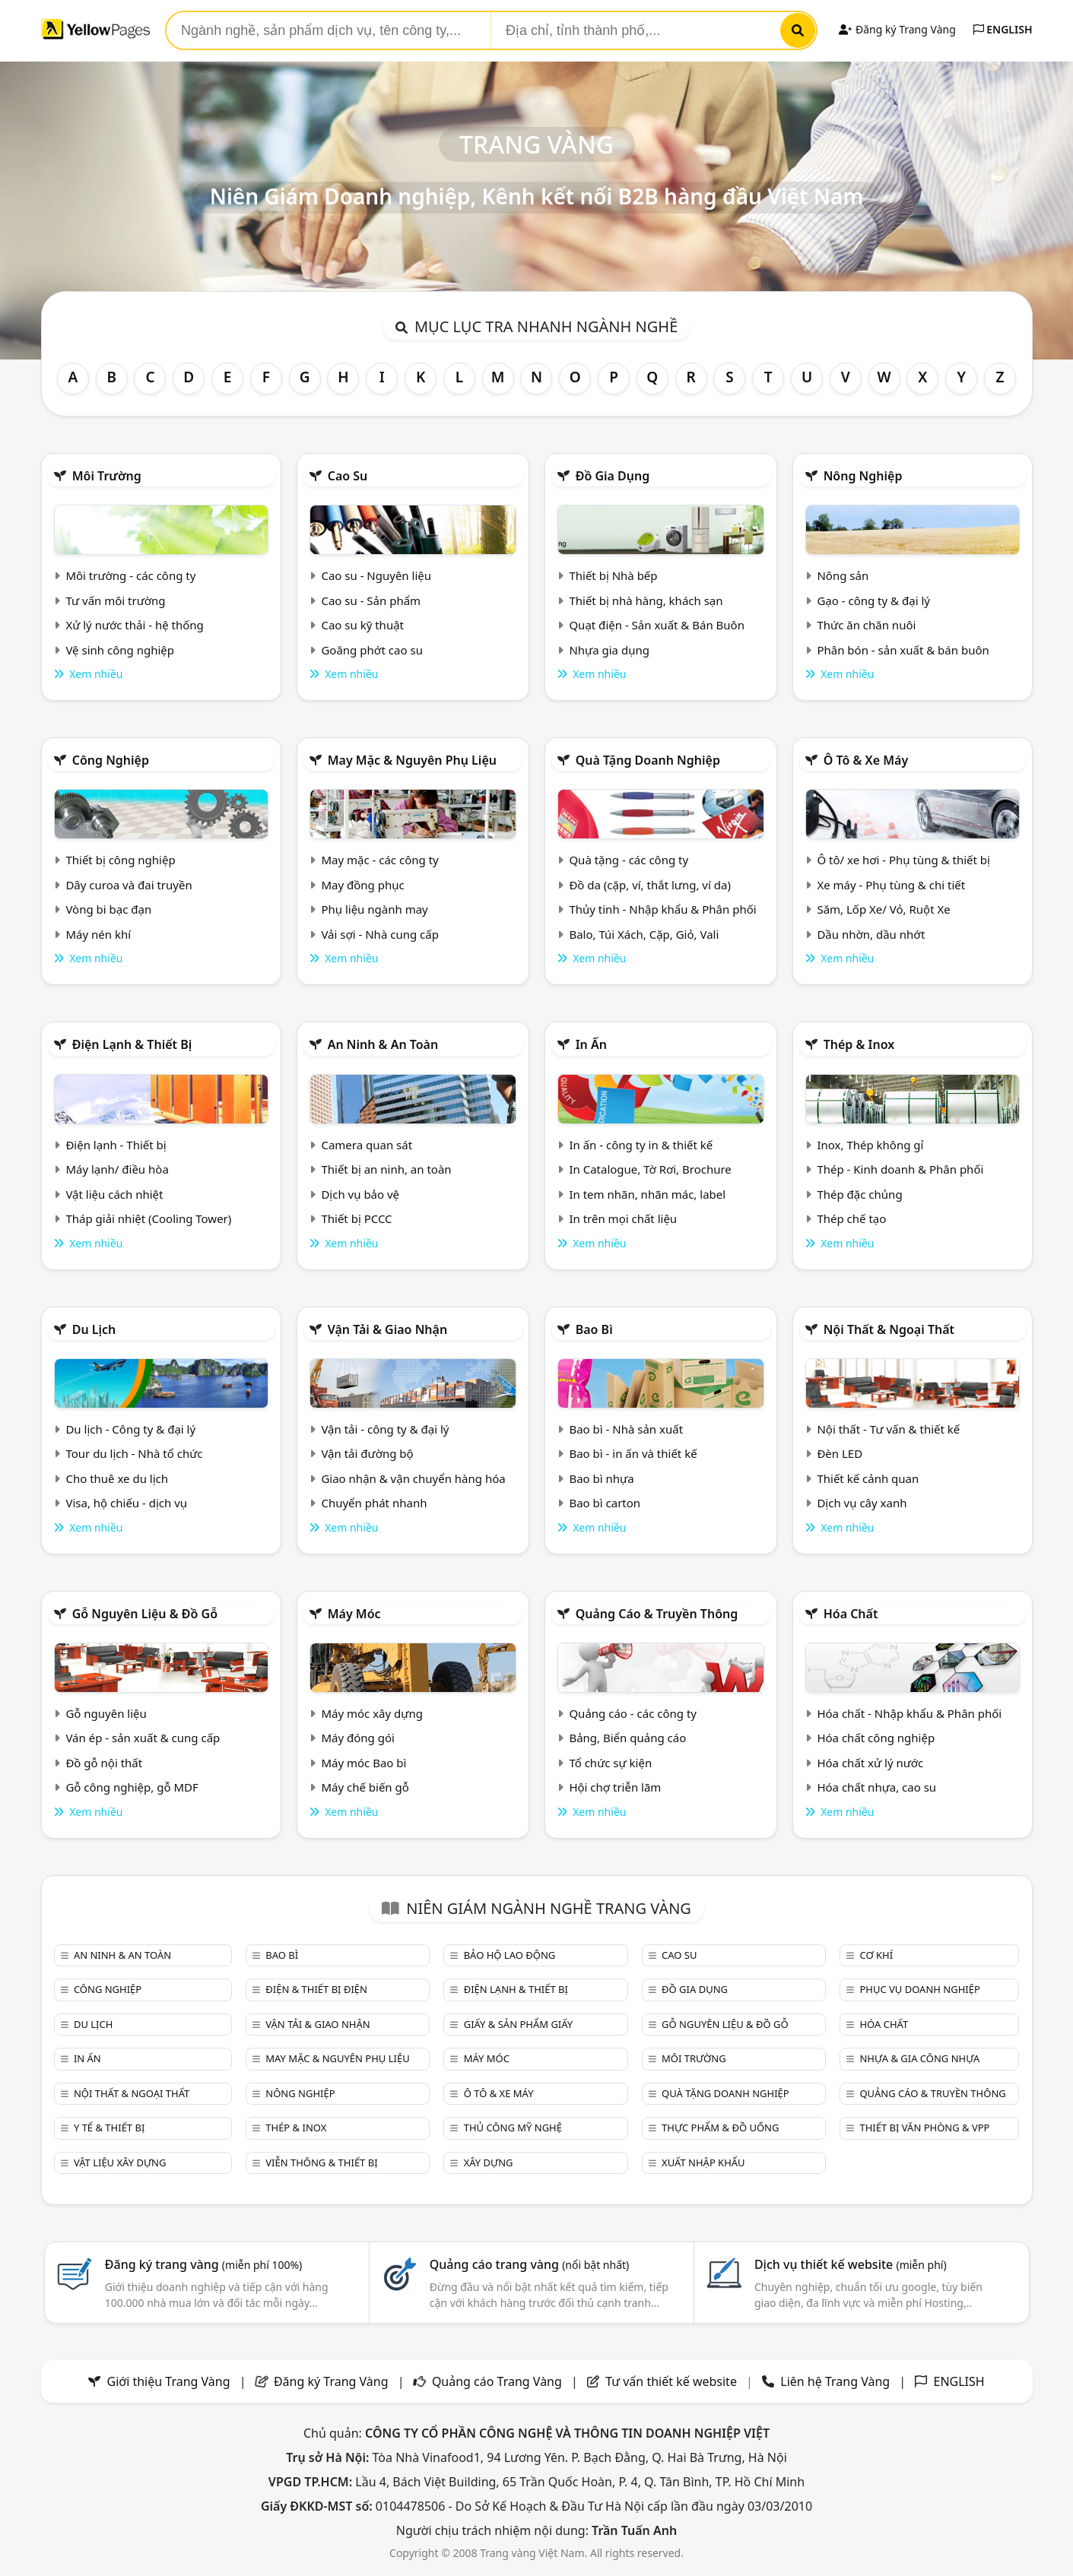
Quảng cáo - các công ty (633, 1713)
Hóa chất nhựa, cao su (876, 1787)
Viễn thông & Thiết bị (321, 2162)
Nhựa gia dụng (609, 649)
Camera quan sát (366, 1144)
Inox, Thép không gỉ (870, 1144)
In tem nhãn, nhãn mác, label (647, 1194)
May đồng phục (362, 884)
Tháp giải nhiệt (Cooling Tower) (148, 1218)
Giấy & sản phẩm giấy (518, 2024)
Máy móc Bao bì (363, 1762)
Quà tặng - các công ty (628, 859)
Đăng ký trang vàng (204, 2264)
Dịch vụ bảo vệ (360, 1194)
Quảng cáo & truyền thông (657, 1613)
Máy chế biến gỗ (364, 1787)
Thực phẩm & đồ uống (720, 2127)
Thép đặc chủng (859, 1194)
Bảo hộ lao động (510, 1955)
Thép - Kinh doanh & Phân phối (900, 1169)
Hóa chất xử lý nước (870, 1762)
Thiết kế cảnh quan (868, 1478)
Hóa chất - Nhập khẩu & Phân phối (909, 1713)
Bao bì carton (604, 1502)
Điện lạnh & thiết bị (132, 1044)
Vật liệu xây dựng (120, 2162)
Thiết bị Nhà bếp (613, 575)
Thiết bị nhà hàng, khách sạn (645, 600)
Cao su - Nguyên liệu (376, 575)
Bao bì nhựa (601, 1478)
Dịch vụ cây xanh (861, 1502)
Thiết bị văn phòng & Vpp (924, 2127)
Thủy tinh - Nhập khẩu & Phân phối (662, 909)
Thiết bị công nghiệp (120, 859)
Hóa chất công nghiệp (876, 1737)
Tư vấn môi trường (115, 600)
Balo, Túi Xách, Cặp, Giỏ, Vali (644, 934)
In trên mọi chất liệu (623, 1218)
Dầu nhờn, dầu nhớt (871, 934)
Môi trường (106, 475)
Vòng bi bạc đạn (108, 909)
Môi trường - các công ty (130, 575)
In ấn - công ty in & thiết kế (641, 1144)
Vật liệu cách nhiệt (114, 1194)
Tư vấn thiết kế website (672, 2381)
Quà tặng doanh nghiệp (648, 760)
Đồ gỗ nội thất (103, 1762)
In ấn (591, 1044)
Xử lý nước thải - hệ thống (134, 624)
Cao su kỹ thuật (362, 624)
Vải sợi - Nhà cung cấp (380, 934)
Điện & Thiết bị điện (316, 1989)
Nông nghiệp (863, 475)
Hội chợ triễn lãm (615, 1787)
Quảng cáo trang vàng (529, 2264)
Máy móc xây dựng (372, 1713)
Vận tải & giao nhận (387, 1329)
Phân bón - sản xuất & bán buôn (903, 649)
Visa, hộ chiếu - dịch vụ (126, 1502)
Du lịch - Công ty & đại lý (130, 1429)
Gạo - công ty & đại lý (873, 600)
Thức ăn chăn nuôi (866, 624)
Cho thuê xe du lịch (116, 1478)
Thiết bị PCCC (356, 1218)
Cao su (348, 475)
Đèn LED (839, 1453)
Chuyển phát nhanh (374, 1502)
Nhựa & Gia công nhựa (919, 2058)
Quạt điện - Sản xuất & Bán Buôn (656, 624)
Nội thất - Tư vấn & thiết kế (888, 1429)
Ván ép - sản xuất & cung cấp (142, 1737)
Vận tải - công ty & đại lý (385, 1429)
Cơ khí (876, 1955)
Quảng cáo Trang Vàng (497, 2381)
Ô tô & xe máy (866, 760)
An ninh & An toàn (383, 1044)
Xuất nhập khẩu (703, 2162)
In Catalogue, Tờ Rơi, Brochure (650, 1169)
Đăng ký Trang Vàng (897, 29)
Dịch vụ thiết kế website (850, 2264)
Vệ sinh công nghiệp (119, 649)
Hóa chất (851, 1613)
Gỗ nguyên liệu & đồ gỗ (144, 1613)
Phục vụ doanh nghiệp (919, 1989)
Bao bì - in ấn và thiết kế (633, 1453)
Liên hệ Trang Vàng (835, 2381)
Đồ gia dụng (613, 475)
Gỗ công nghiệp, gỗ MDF (131, 1787)
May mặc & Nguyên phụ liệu (412, 760)
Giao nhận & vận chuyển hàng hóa (413, 1478)
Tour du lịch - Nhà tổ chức (133, 1453)
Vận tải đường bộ (367, 1453)
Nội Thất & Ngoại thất (889, 1329)
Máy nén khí (98, 934)
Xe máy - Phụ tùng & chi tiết (891, 884)
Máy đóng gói (357, 1737)
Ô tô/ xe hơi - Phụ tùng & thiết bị (903, 859)
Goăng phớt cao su (372, 649)
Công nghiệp (110, 760)
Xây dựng (488, 2162)
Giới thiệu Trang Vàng (168, 2381)
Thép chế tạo (851, 1218)
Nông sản (842, 575)
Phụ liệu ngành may (374, 909)
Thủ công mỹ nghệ (513, 2127)
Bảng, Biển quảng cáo (627, 1737)
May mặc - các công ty (379, 859)
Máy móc (354, 1613)
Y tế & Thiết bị (109, 2127)
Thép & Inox (859, 1044)
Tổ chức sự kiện (610, 1762)
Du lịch (94, 1329)
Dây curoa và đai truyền (128, 884)
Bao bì (594, 1329)
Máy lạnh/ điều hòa (116, 1169)
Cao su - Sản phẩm (371, 600)
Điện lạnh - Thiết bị (115, 1144)
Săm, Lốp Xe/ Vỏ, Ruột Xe (883, 909)
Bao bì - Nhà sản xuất (626, 1429)
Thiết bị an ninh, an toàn (386, 1169)
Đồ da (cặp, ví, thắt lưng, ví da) (649, 884)
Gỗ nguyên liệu (105, 1713)
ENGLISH (1003, 29)
